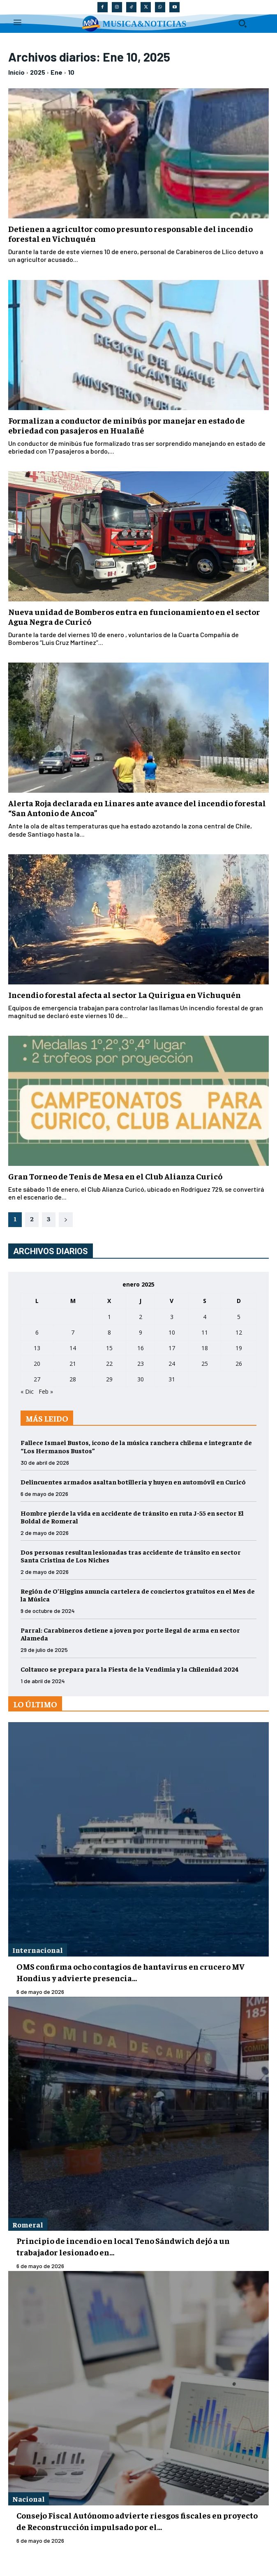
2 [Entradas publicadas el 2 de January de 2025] (140, 1317)
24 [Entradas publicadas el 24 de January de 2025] (172, 1363)
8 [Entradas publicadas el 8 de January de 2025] (109, 1332)
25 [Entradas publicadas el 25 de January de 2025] (204, 1363)
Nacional (28, 2498)
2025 (37, 72)
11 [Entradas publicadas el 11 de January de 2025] (204, 1332)
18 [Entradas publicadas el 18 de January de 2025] (204, 1348)
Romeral (27, 2224)
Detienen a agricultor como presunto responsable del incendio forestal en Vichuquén (130, 233)
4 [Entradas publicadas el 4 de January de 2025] (204, 1317)
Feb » (46, 1391)
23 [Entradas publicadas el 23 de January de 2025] (140, 1363)
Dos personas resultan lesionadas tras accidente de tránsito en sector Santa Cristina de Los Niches (131, 1556)
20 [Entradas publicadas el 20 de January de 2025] (37, 1363)
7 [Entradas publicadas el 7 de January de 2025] (72, 1332)
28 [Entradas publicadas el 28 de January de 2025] (72, 1379)
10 (71, 72)
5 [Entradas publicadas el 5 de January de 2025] (238, 1317)
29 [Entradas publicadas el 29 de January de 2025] (109, 1379)
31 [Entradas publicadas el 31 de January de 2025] (172, 1379)
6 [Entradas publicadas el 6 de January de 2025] (37, 1332)
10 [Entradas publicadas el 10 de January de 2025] (172, 1332)
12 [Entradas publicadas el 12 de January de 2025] (238, 1332)
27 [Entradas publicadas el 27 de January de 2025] (37, 1379)
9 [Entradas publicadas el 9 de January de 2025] (140, 1332)
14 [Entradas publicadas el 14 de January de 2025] (72, 1348)
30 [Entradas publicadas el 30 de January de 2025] (140, 1379)
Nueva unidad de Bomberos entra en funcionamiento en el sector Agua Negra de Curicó (134, 616)
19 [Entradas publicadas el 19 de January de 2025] (238, 1348)
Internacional (37, 1949)
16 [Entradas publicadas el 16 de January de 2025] (140, 1348)
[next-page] (66, 1219)
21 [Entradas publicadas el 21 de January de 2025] (72, 1363)
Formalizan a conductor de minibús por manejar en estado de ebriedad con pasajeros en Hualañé (126, 425)
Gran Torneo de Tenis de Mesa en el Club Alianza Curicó (115, 1176)
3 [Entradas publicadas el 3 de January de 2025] (171, 1317)
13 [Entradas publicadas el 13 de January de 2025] (37, 1348)
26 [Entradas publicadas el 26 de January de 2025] (238, 1363)
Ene (56, 72)
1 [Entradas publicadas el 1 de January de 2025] (109, 1317)
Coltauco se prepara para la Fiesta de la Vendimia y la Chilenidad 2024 (130, 1669)
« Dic (27, 1391)
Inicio (16, 72)
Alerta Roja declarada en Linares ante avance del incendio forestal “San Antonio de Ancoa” (137, 808)
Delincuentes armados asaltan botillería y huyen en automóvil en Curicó (133, 1481)
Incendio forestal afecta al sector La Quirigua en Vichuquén (124, 994)
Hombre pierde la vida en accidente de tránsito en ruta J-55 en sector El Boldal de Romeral (132, 1517)
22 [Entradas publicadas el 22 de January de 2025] (109, 1363)
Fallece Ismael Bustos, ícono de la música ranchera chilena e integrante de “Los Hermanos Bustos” (136, 1446)
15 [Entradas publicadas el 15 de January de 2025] (109, 1348)
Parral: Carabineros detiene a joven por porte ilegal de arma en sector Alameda (130, 1634)
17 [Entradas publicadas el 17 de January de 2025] (172, 1348)
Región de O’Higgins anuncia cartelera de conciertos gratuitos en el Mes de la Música (138, 1595)
